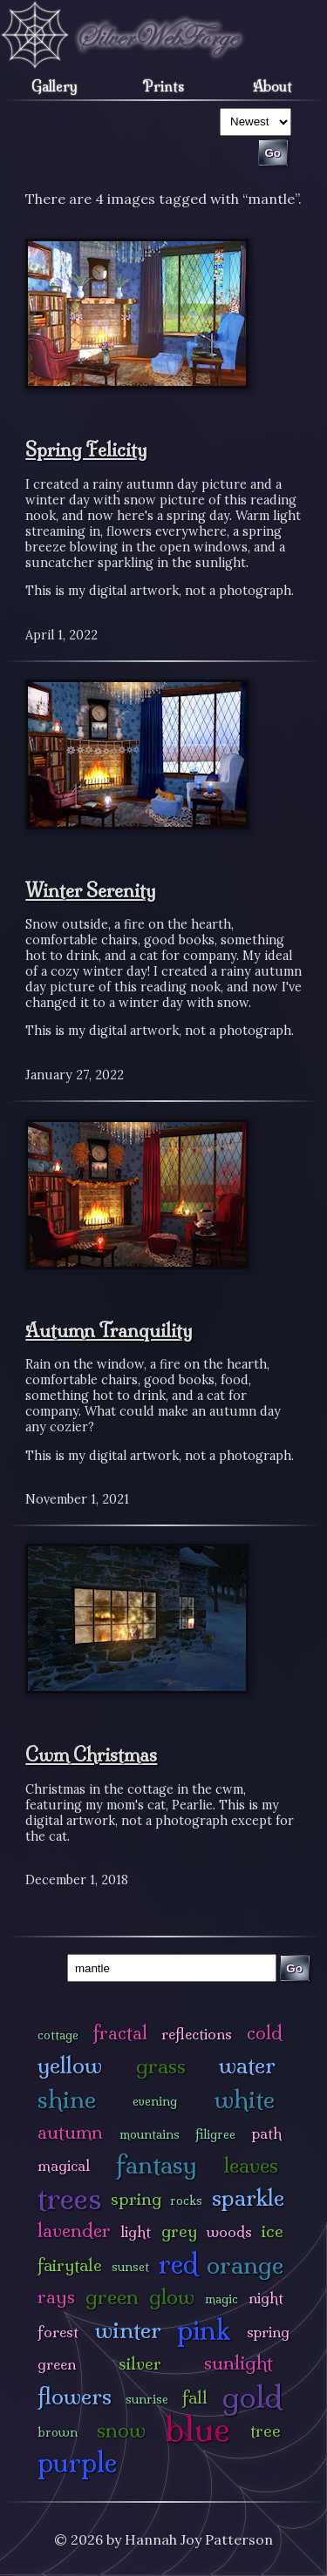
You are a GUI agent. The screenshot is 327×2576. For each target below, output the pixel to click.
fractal (119, 2033)
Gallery (54, 86)
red (178, 2264)
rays (56, 2297)
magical (63, 2165)
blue (197, 2429)
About (272, 86)
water (247, 2065)
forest (57, 2331)
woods (229, 2231)
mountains (149, 2134)
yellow (69, 2065)
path (267, 2133)
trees (69, 2198)
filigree (215, 2134)
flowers (74, 2396)
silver (140, 2363)
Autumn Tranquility (109, 1330)
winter (128, 2330)
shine (66, 2099)
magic (221, 2299)
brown (57, 2432)
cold (265, 2033)
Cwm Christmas (91, 1754)
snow (121, 2430)
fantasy (156, 2164)
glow (171, 2296)
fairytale (69, 2265)
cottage (57, 2035)
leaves (251, 2165)
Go (294, 1968)
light (135, 2231)
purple (77, 2462)
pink (203, 2330)
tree (265, 2430)
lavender (74, 2230)
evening (155, 2101)
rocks (186, 2200)
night (266, 2298)
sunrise (147, 2399)
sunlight (238, 2363)
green (112, 2296)
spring (136, 2198)
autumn (70, 2132)
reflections (196, 2034)
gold (252, 2397)
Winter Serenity (90, 890)
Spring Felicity (86, 449)
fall (195, 2397)
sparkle (248, 2197)
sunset (130, 2267)
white (245, 2099)
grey (179, 2231)
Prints (163, 86)
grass (161, 2066)
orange (245, 2264)
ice (272, 2231)
